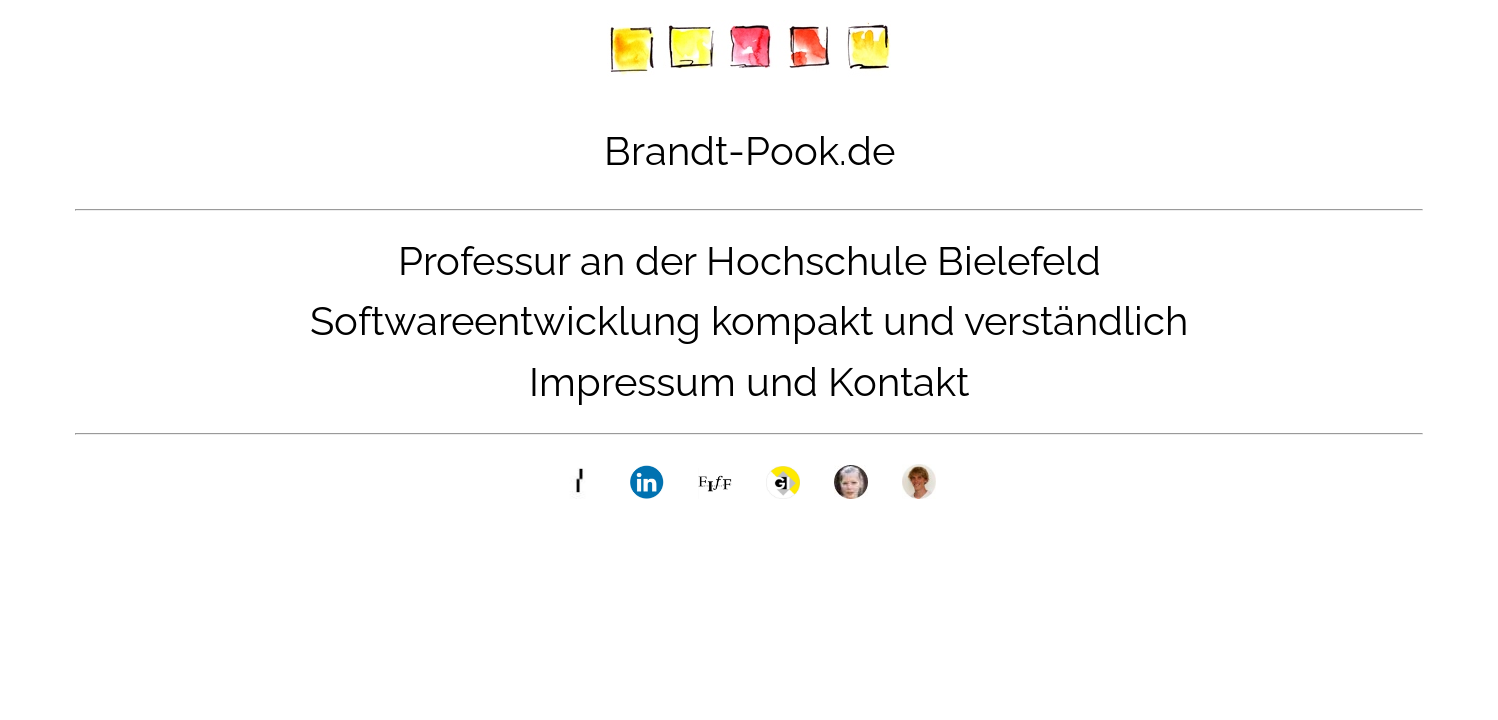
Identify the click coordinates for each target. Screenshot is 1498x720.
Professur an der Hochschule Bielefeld (749, 260)
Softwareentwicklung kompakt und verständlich (749, 320)
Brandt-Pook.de (749, 150)
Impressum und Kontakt (749, 381)
